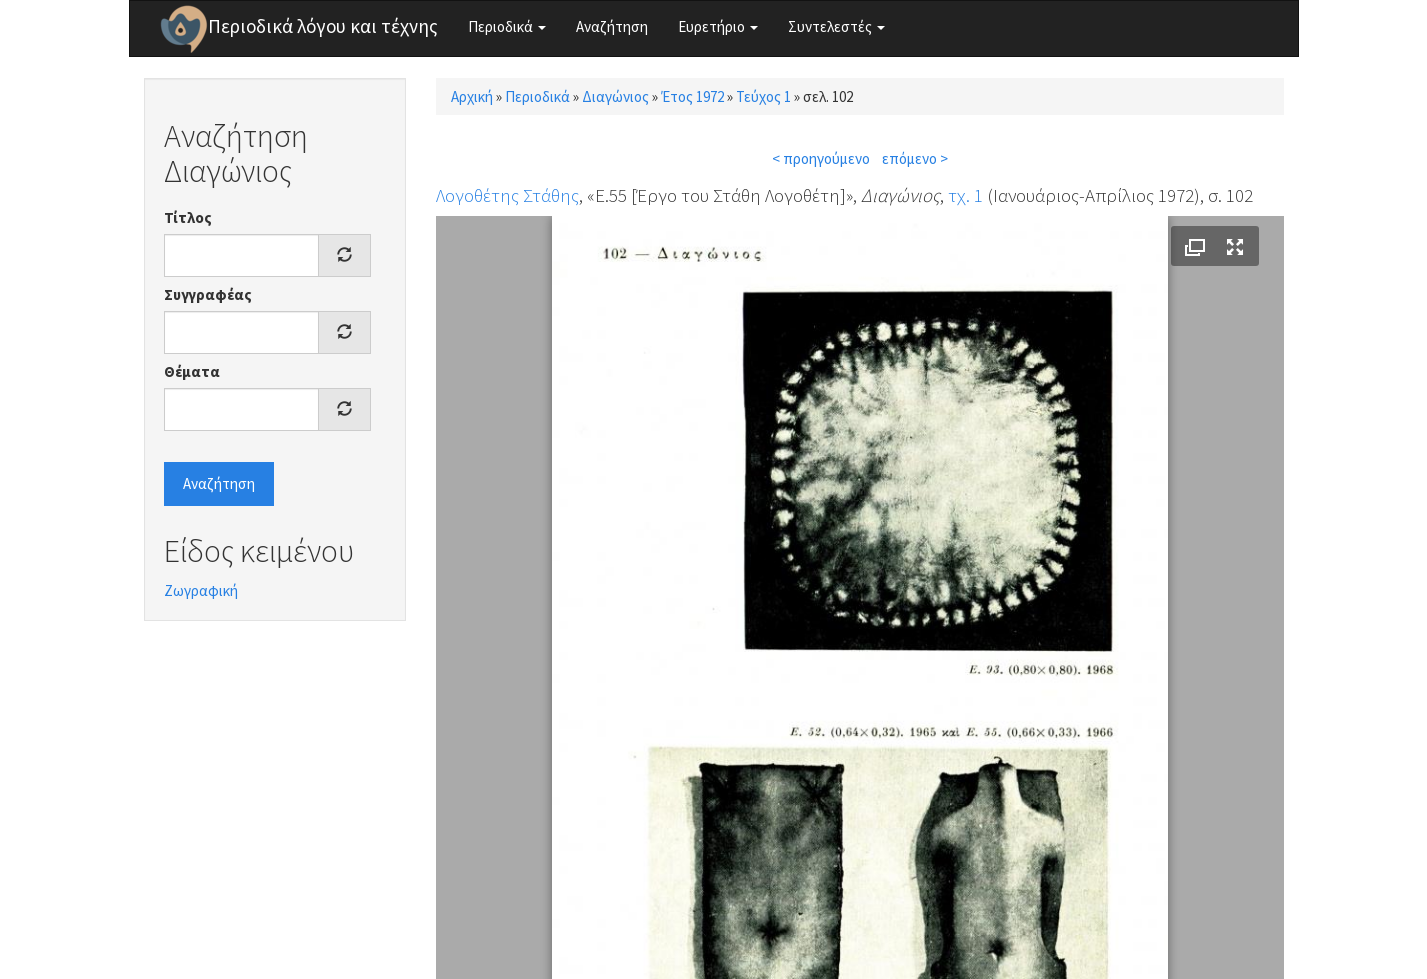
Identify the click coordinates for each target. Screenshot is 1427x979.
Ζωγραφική (201, 590)
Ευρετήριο (718, 26)
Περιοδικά (507, 26)
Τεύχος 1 (763, 96)
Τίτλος (188, 217)
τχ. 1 (965, 195)
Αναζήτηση (612, 26)
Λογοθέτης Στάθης (507, 195)
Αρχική (472, 96)
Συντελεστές (836, 26)
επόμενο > (915, 158)
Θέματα (192, 371)
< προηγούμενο (821, 158)
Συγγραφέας (208, 294)
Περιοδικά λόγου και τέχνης (323, 26)
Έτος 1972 (692, 96)
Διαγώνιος (615, 96)
